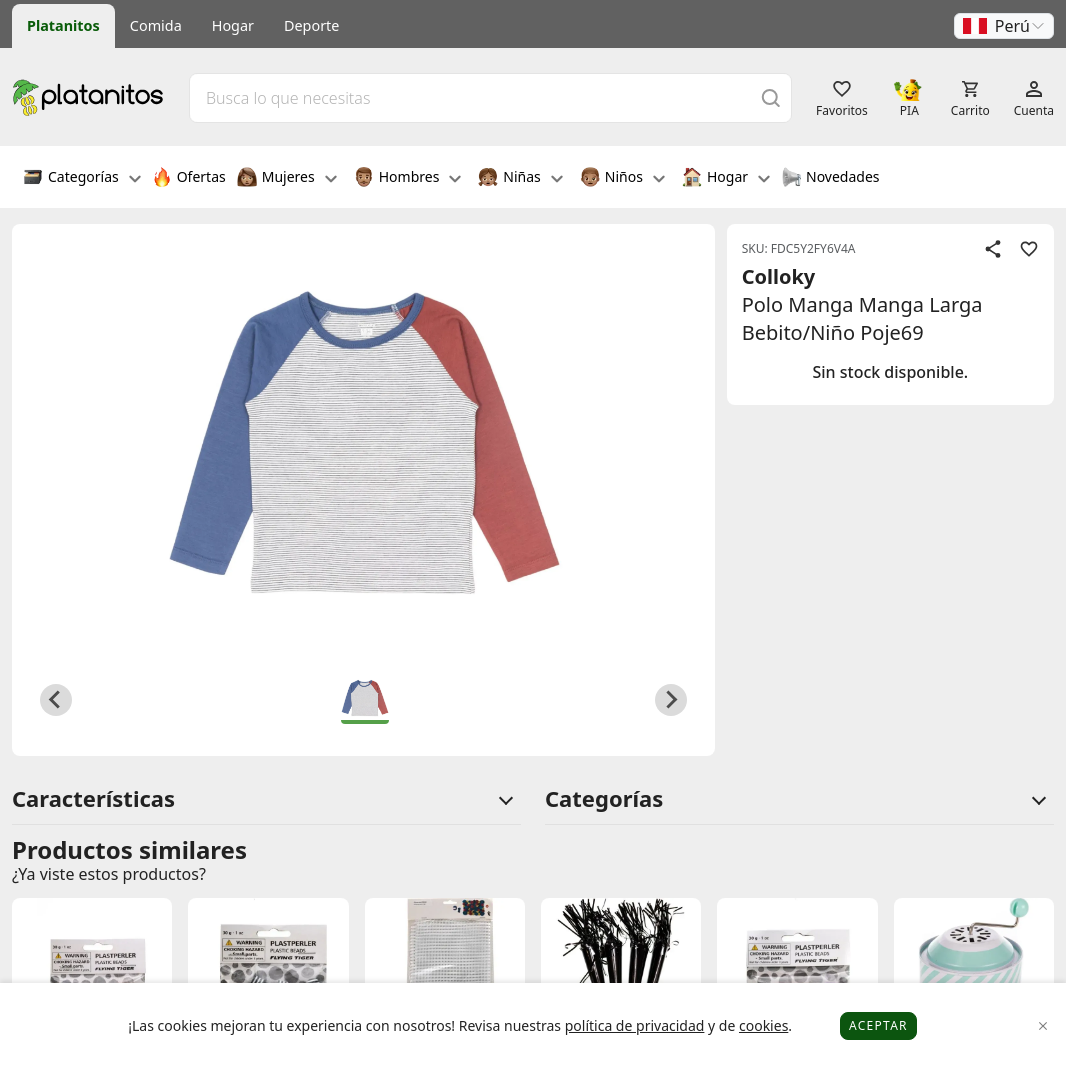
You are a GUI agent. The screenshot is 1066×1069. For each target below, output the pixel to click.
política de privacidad (635, 1025)
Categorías (82, 179)
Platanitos (63, 25)
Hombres (408, 179)
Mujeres (287, 179)
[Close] (1043, 1026)
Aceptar (878, 1025)
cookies (763, 1025)
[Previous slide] (56, 700)
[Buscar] (771, 97)
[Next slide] (671, 700)
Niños (622, 179)
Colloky (779, 276)
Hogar (233, 25)
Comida (156, 25)
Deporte (311, 25)
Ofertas (189, 179)
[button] (1004, 26)
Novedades (830, 179)
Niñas (520, 179)
